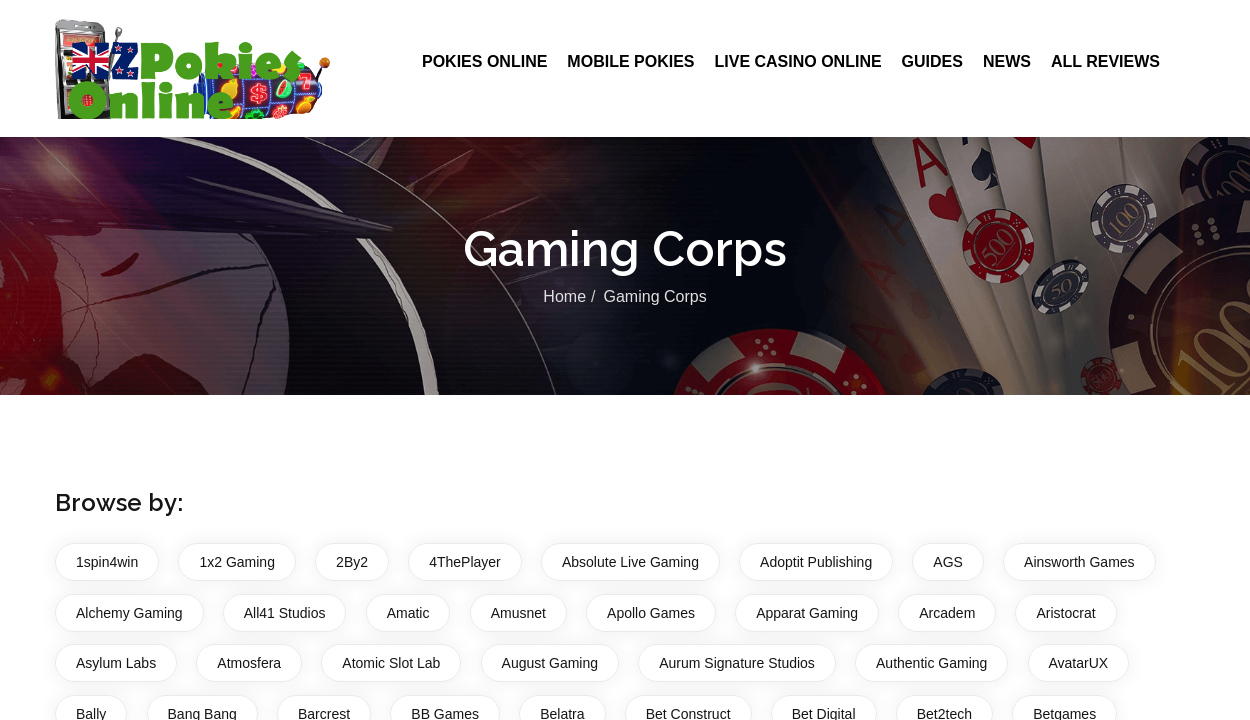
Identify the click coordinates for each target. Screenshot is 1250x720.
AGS (948, 562)
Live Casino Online (797, 61)
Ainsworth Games (1079, 562)
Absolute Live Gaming (630, 562)
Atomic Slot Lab (391, 663)
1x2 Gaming (236, 562)
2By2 (352, 562)
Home (564, 296)
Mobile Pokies (630, 61)
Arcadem (947, 613)
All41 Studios (285, 613)
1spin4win (107, 562)
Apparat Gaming (807, 613)
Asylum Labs (116, 663)
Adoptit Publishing (816, 562)
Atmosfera (249, 663)
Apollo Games (651, 613)
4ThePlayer (465, 562)
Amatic (408, 613)
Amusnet (518, 613)
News (1007, 61)
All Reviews (1105, 61)
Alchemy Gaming (129, 613)
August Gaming (550, 663)
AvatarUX (1079, 663)
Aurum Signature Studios (737, 663)
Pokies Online (484, 61)
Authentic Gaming (931, 663)
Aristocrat (1065, 613)
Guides (932, 61)
